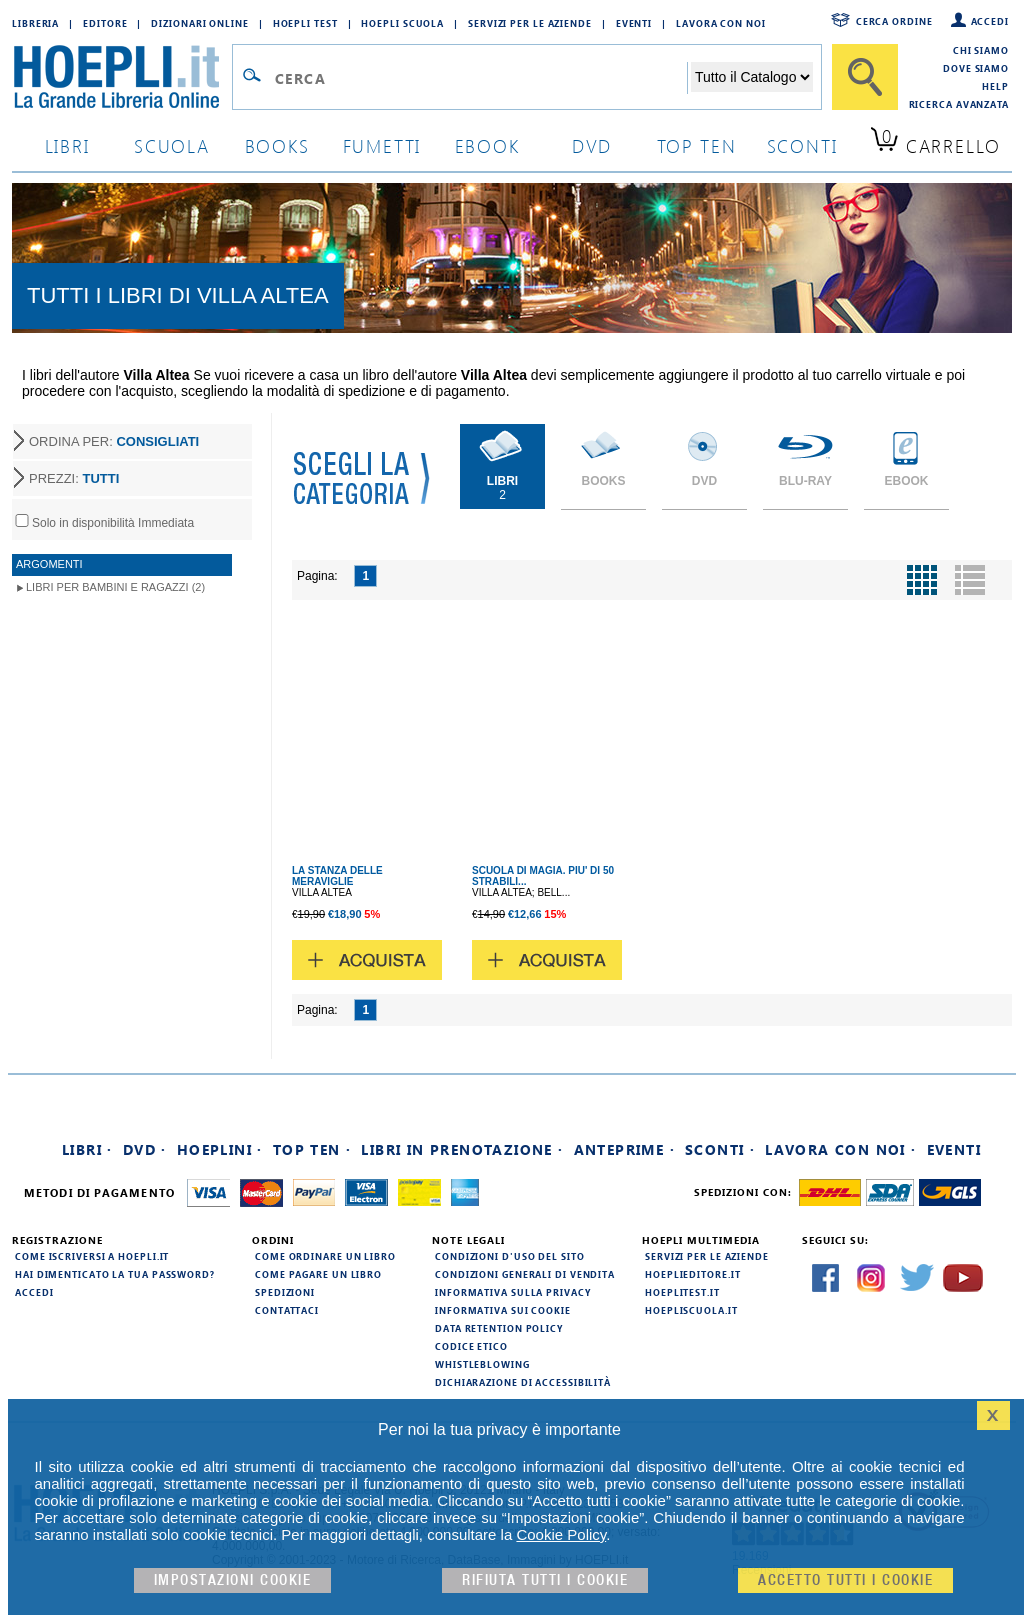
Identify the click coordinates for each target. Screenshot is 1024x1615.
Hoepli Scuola (402, 23)
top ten (697, 145)
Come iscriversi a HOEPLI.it (92, 1256)
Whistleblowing (482, 1364)
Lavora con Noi (721, 23)
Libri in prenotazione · (462, 1149)
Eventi (634, 23)
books (277, 145)
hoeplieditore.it (692, 1274)
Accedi (990, 21)
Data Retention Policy (499, 1328)
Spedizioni (285, 1292)
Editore (105, 23)
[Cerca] (865, 77)
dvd (592, 145)
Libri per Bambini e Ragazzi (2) (115, 587)
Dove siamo (976, 68)
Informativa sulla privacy (513, 1292)
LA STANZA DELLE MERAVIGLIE (337, 876)
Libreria (35, 23)
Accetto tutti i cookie (845, 1580)
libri (67, 145)
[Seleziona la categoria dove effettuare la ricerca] (752, 77)
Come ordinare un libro (325, 1256)
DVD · (145, 1149)
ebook (487, 145)
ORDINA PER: (114, 441)
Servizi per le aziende (530, 23)
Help (995, 86)
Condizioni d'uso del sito (510, 1256)
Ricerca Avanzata (959, 104)
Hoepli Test (305, 23)
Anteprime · (624, 1149)
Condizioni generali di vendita (525, 1274)
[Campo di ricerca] (480, 78)
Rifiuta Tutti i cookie (545, 1580)
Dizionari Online (199, 23)
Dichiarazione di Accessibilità (523, 1382)
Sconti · (720, 1149)
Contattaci (287, 1310)
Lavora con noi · (840, 1149)
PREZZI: (74, 478)
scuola (172, 145)
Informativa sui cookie (503, 1310)
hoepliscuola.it (691, 1310)
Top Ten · (312, 1149)
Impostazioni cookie (233, 1580)
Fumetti (382, 145)
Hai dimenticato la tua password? (115, 1274)
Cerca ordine (894, 21)
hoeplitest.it (682, 1292)
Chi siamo (981, 50)
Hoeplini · (220, 1149)
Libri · (87, 1149)
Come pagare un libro (318, 1274)
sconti (802, 145)
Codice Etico (471, 1346)
